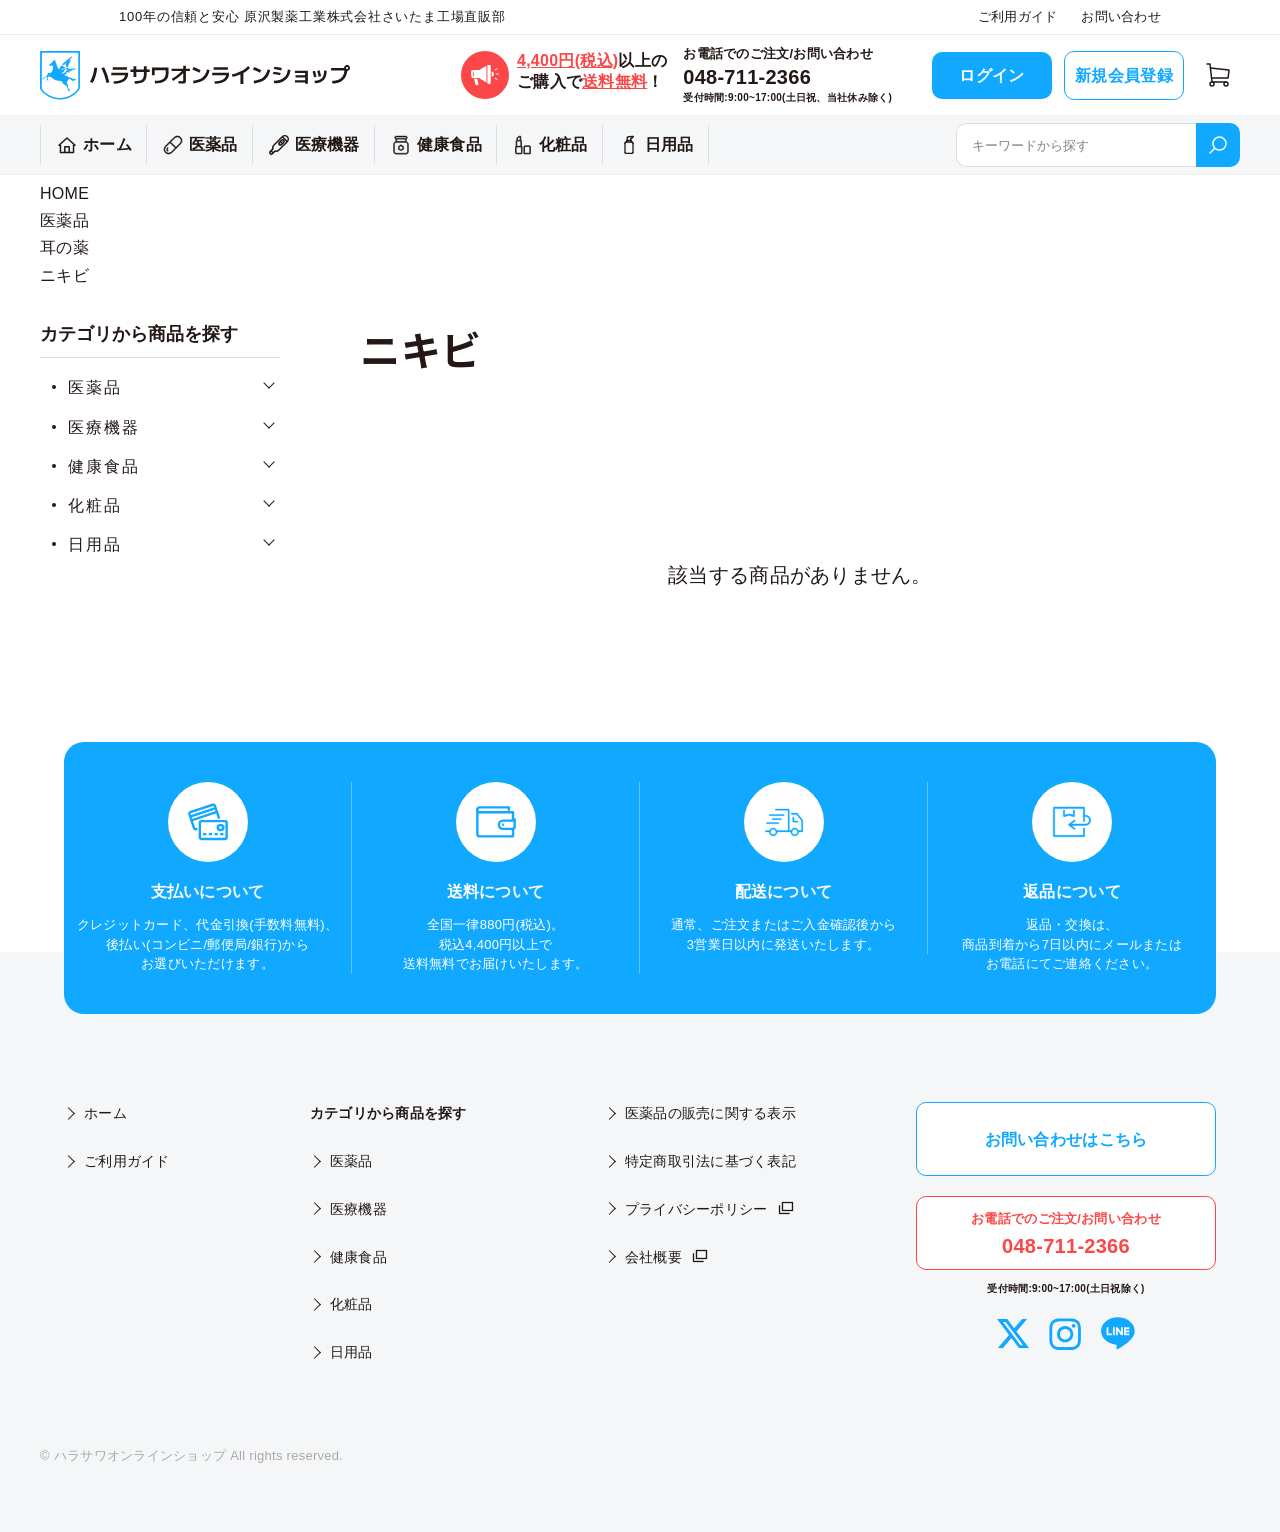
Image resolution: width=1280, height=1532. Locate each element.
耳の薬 (64, 247)
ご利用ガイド (1018, 16)
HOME (64, 193)
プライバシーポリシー (710, 1209)
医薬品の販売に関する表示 (710, 1113)
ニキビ (64, 275)
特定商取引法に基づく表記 (710, 1161)
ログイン (991, 75)
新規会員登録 (1124, 75)
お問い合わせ (1121, 16)
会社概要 (667, 1257)
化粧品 (547, 145)
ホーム (91, 145)
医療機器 (311, 145)
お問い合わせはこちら (1066, 1139)
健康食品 (433, 145)
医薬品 (197, 145)
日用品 (653, 145)
